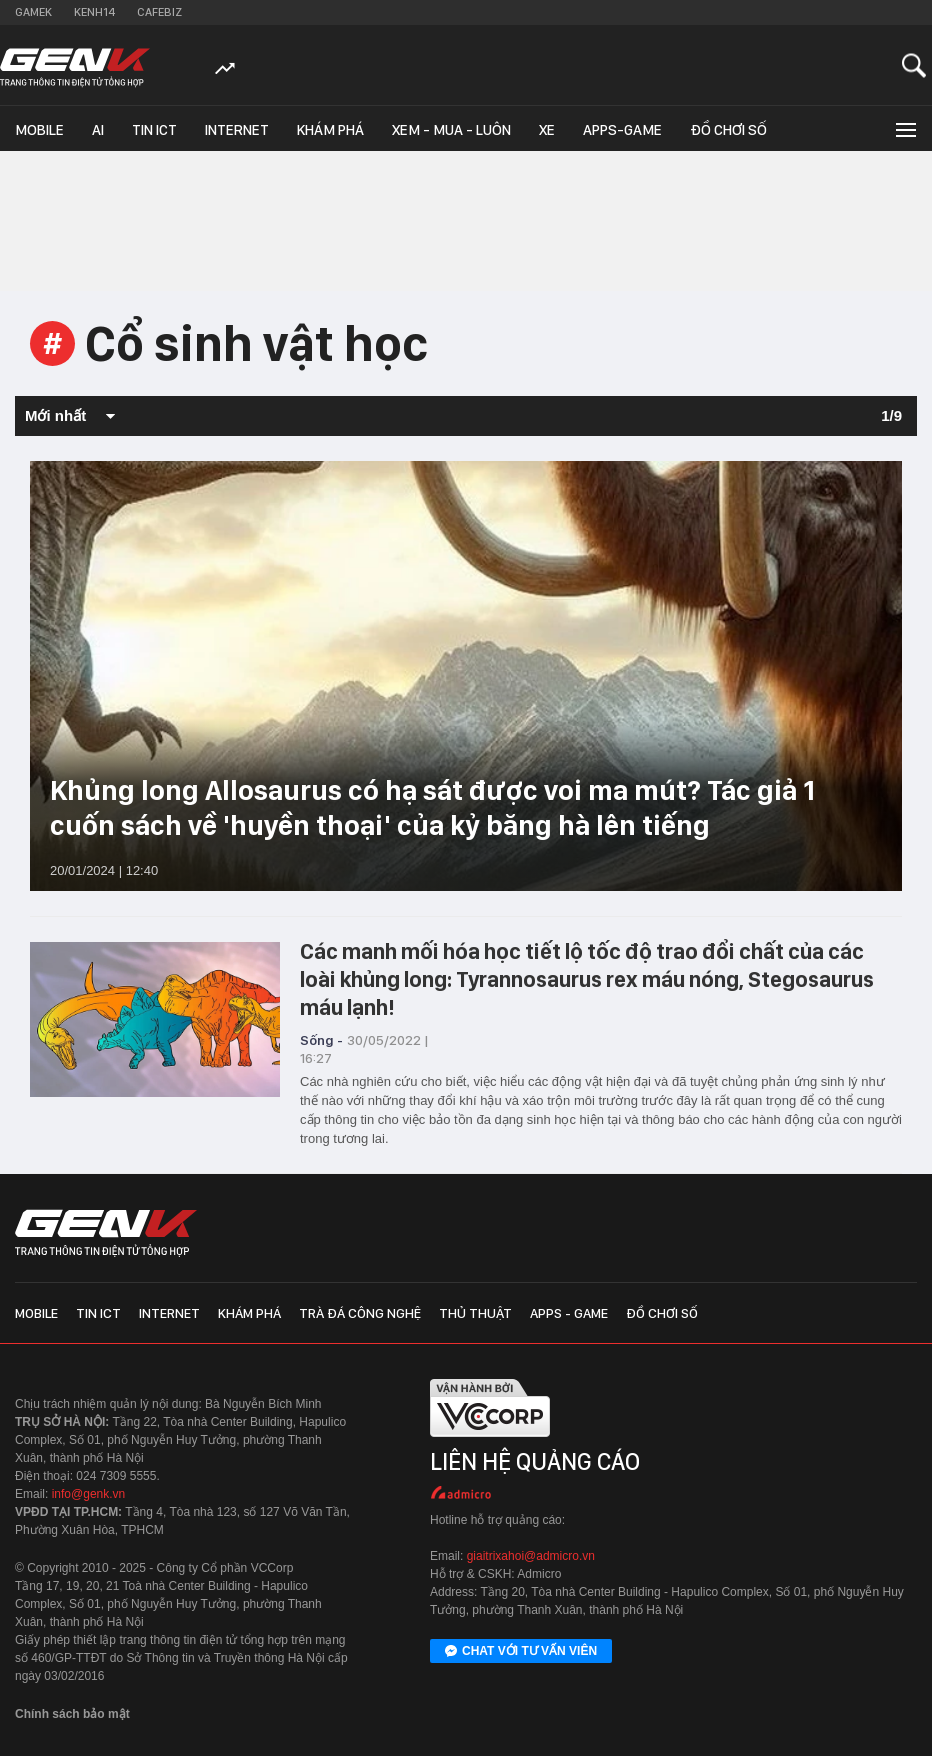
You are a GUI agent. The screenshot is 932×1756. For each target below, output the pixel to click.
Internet (237, 130)
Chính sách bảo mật (72, 1714)
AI (98, 130)
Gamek (33, 12)
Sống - (321, 1040)
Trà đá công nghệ (360, 1313)
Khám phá (330, 130)
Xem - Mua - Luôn (451, 130)
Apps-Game (622, 130)
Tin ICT (154, 130)
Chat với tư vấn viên (521, 1652)
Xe (547, 130)
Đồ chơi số (728, 130)
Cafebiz (159, 12)
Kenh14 (94, 12)
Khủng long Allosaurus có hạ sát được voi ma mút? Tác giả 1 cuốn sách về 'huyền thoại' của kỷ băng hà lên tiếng (432, 807)
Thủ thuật (475, 1313)
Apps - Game (569, 1313)
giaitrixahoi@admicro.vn (531, 1556)
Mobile (39, 130)
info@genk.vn (89, 1494)
